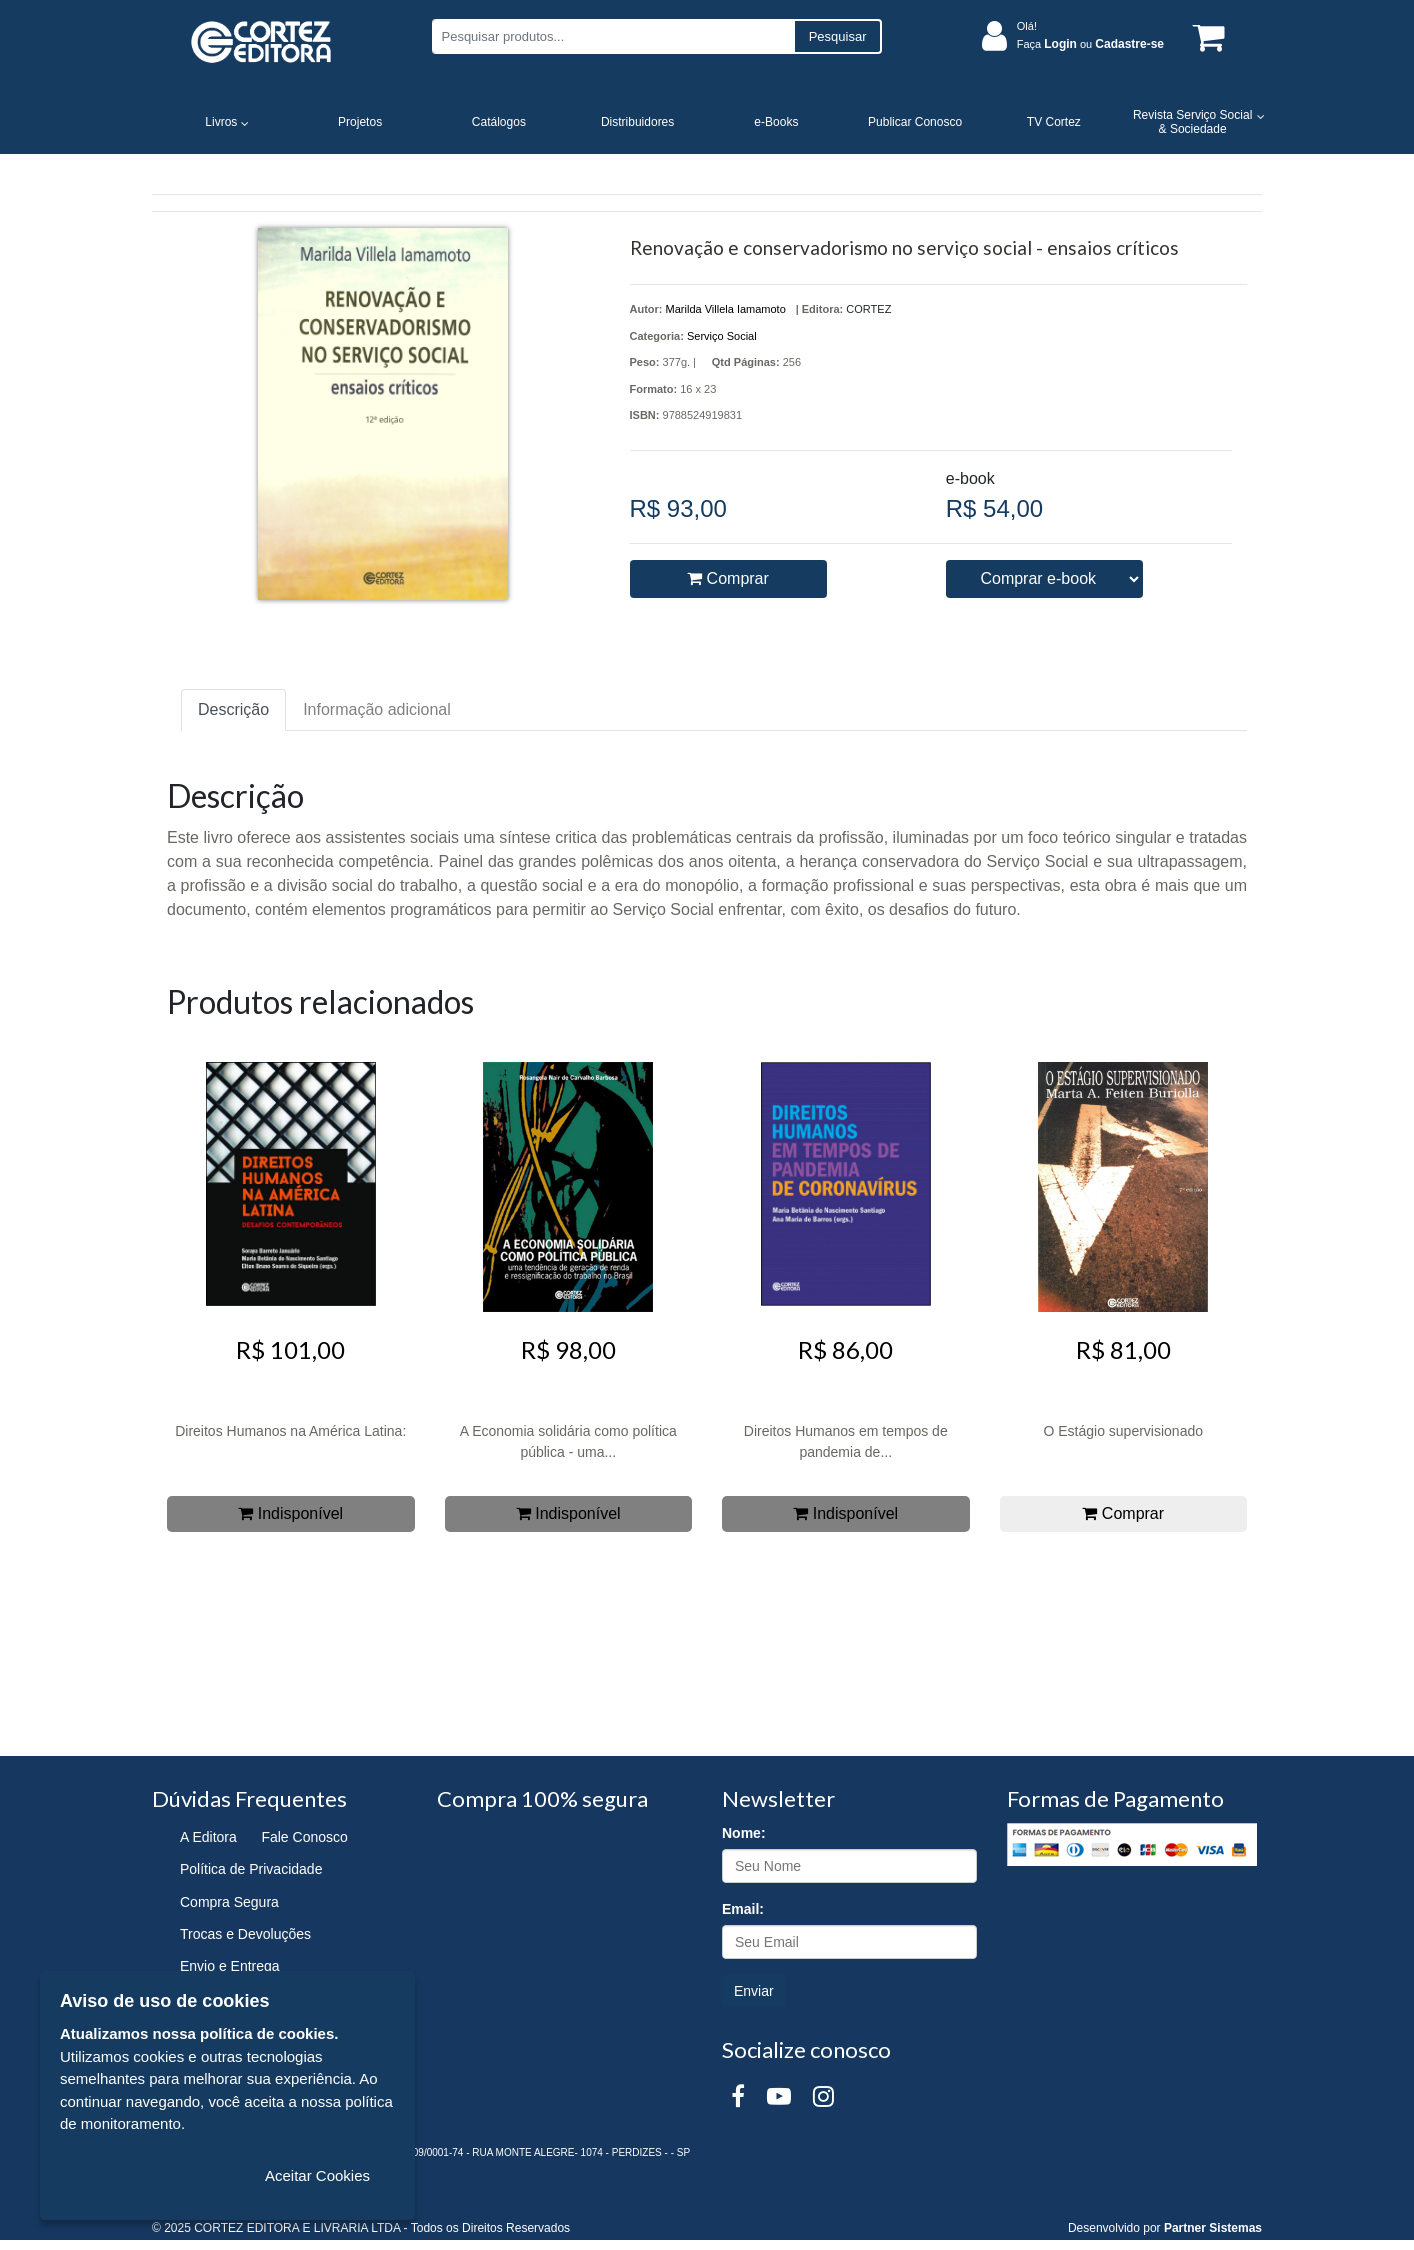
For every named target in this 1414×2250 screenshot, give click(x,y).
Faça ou (1090, 44)
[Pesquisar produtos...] (612, 36)
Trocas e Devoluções (245, 1934)
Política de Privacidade (251, 1869)
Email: (743, 1909)
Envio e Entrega (230, 1966)
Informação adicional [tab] (377, 709)
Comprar (728, 578)
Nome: (744, 1833)
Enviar (754, 1991)
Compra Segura (229, 1902)
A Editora (208, 1837)
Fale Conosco (304, 1837)
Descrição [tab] (233, 709)
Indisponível (290, 1513)
